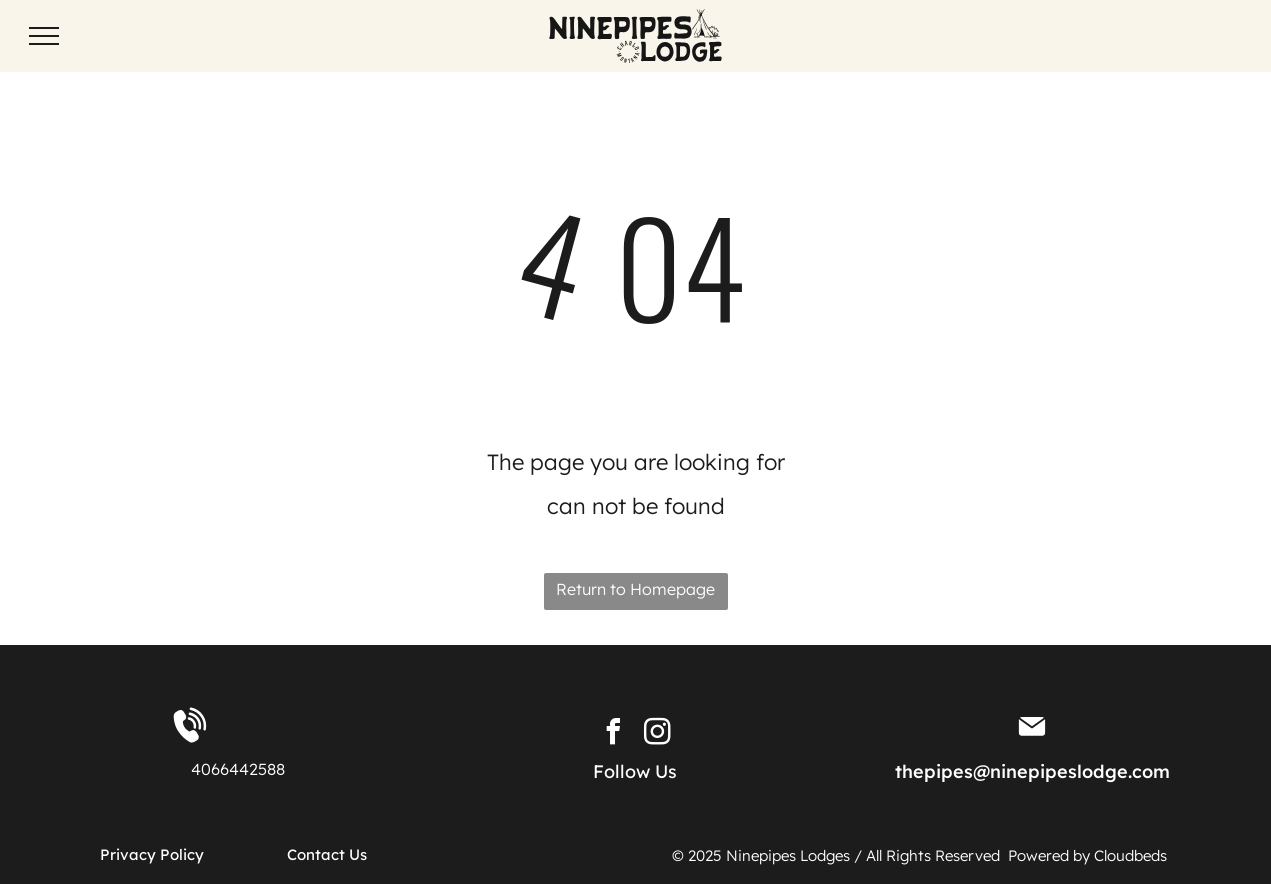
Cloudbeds (1132, 855)
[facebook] (613, 734)
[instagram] (657, 734)
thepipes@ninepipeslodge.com (1032, 771)
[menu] (44, 36)
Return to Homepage (635, 589)
